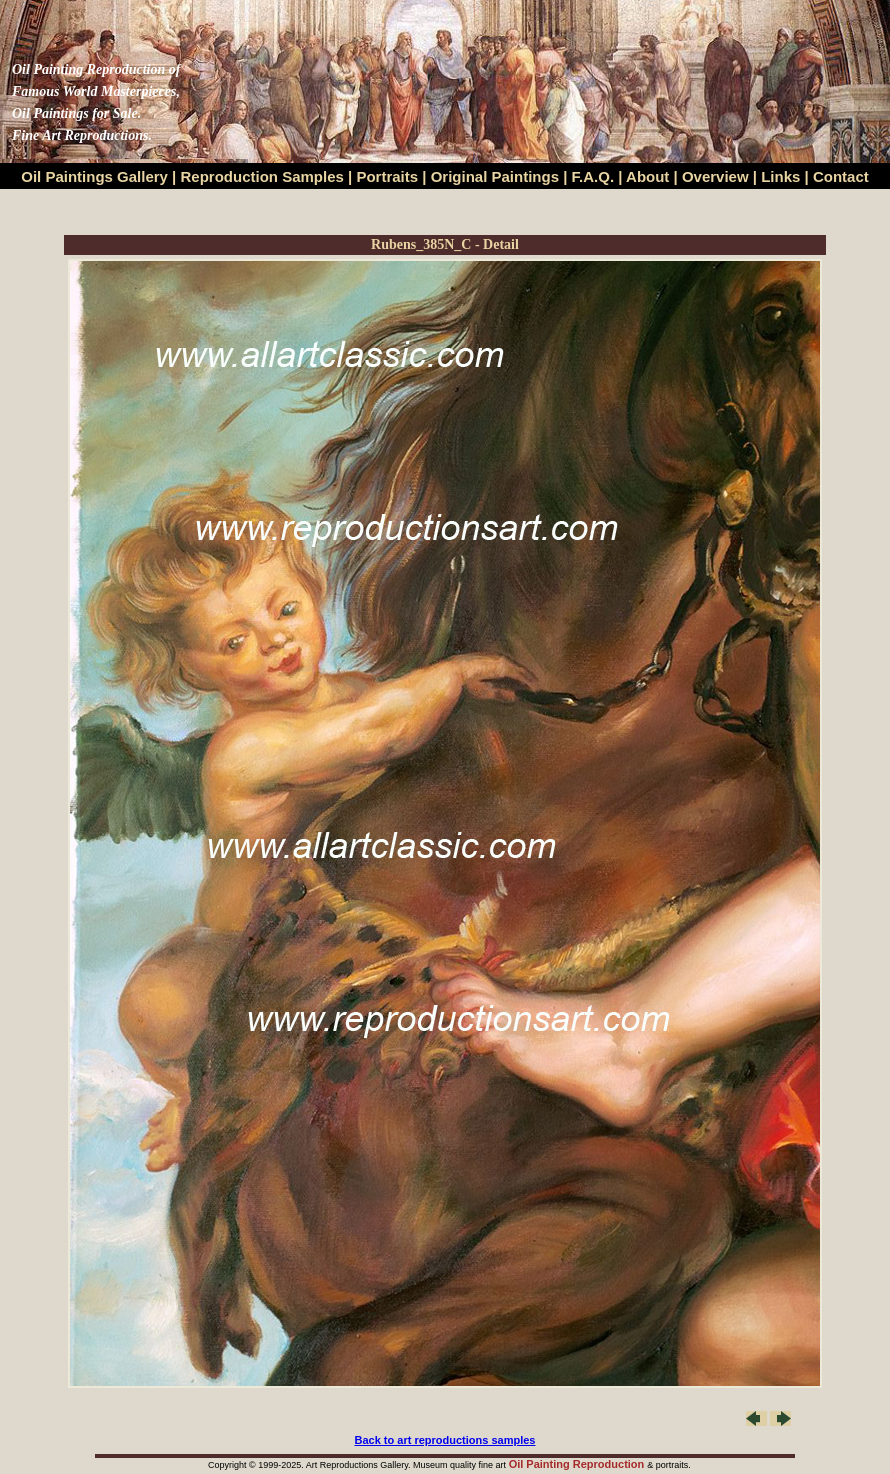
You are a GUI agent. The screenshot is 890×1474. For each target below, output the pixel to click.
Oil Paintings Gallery (94, 176)
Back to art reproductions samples (445, 1440)
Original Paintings (495, 176)
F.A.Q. (593, 176)
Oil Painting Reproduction (578, 1464)
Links (782, 176)
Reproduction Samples (262, 176)
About (647, 176)
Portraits (387, 176)
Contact (841, 176)
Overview (715, 176)
